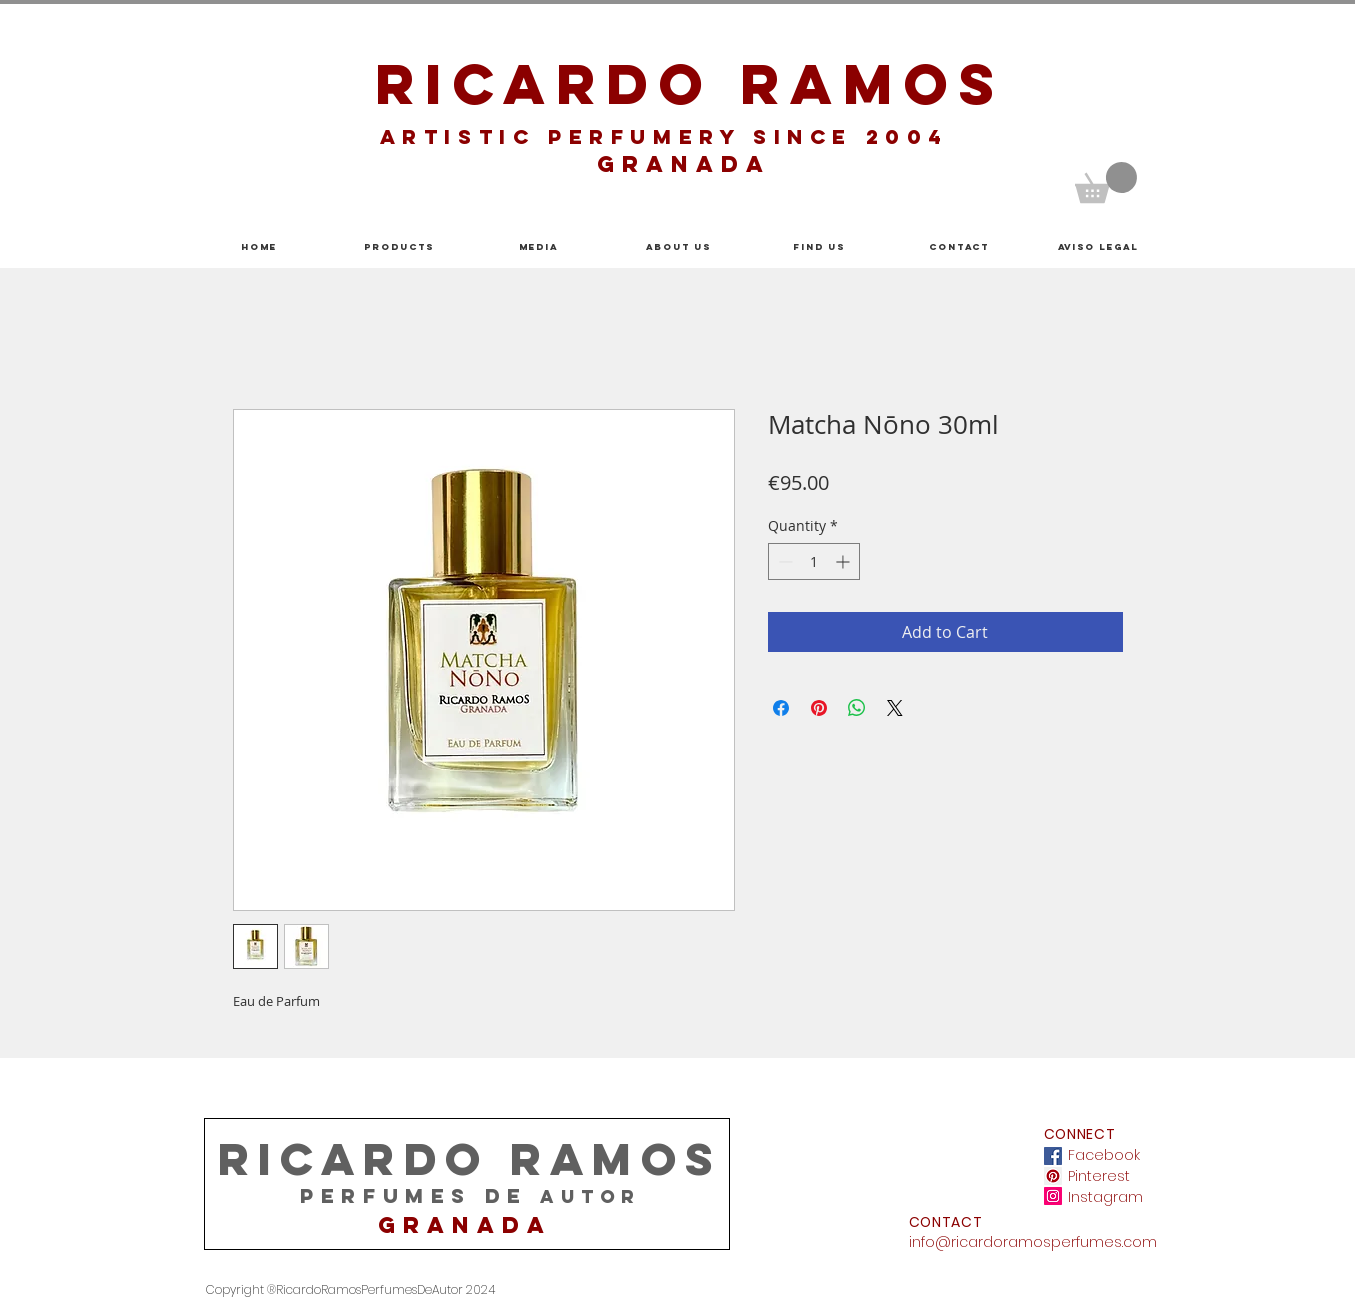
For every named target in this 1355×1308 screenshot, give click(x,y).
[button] (1106, 182)
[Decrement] (783, 561)
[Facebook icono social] (1053, 1156)
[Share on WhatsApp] (857, 708)
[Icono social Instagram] (1053, 1196)
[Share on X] (895, 708)
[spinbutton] (814, 561)
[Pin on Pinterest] (819, 708)
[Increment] (844, 561)
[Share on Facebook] (781, 708)
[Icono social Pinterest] (1053, 1176)
